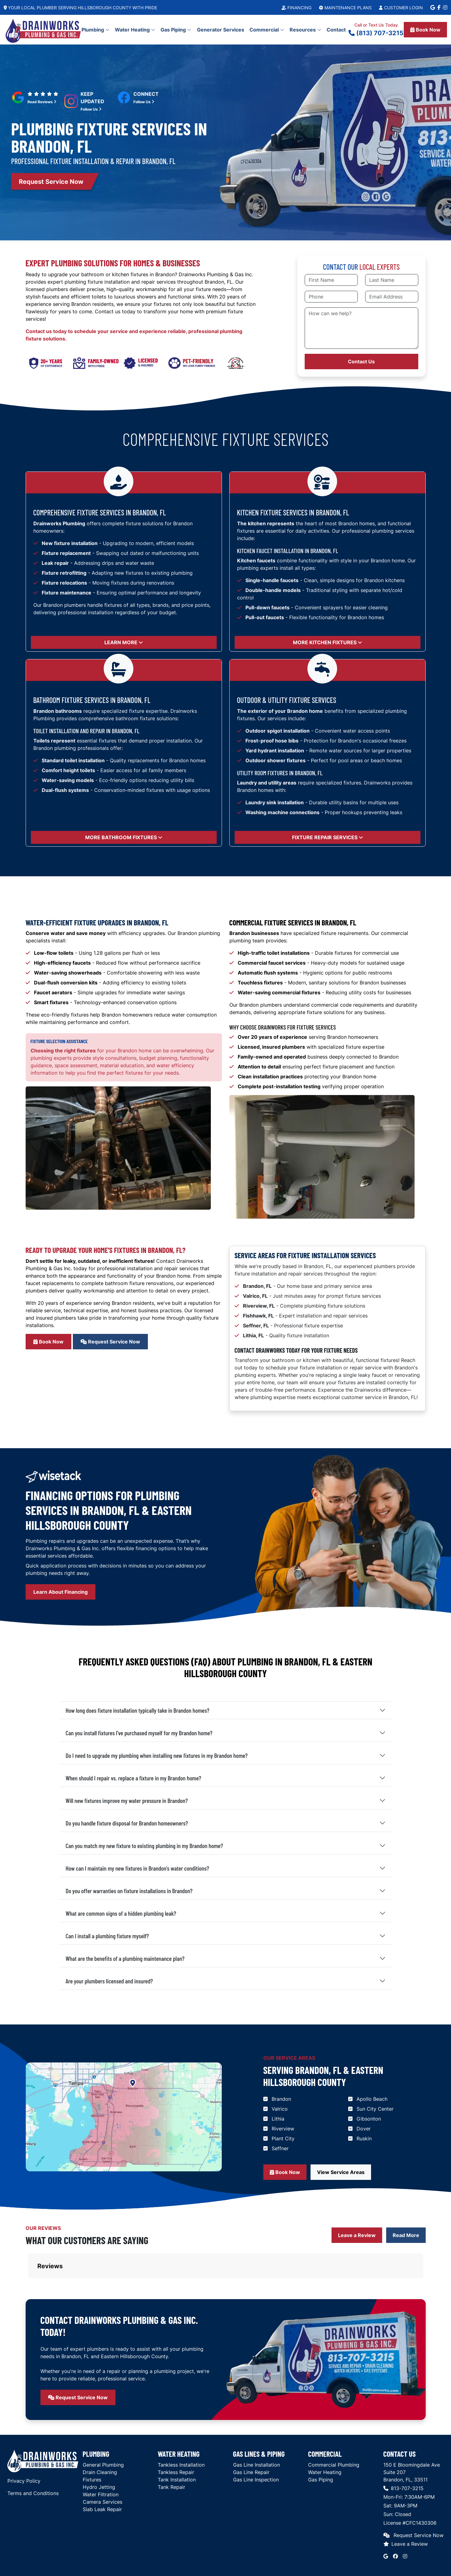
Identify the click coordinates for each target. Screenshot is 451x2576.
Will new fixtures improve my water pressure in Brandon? (127, 1800)
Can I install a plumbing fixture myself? (107, 1935)
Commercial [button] (266, 29)
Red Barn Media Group (416, 2560)
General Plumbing (103, 2433)
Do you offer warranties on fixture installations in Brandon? (129, 1890)
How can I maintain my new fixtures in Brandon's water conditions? (137, 1868)
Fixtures (92, 2448)
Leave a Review (357, 2235)
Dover (364, 2128)
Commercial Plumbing (333, 2433)
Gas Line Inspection (256, 2448)
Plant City (283, 2138)
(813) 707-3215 (376, 32)
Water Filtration (101, 2463)
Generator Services (220, 29)
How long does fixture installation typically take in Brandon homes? (138, 1710)
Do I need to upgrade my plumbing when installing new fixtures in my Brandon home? (157, 1755)
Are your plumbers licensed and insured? (109, 1981)
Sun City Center (375, 2108)
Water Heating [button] (135, 29)
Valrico (280, 2108)
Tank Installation (177, 2448)
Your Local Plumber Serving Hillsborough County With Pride (80, 8)
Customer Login (401, 8)
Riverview (283, 2128)
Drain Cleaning (100, 2441)
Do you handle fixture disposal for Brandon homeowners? (127, 1823)
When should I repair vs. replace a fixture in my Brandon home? (133, 1778)
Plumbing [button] (95, 29)
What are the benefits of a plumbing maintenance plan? (125, 1958)
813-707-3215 (403, 2457)
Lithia (278, 2118)
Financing (296, 8)
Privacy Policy (23, 2450)
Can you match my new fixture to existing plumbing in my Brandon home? (144, 1845)
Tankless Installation (181, 2433)
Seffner (280, 2148)
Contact (336, 29)
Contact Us (361, 361)
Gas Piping (320, 2448)
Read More (406, 2235)
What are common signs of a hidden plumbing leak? (121, 1913)
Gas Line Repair (251, 2441)
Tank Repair (171, 2456)
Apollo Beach (372, 2099)
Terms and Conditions (33, 2462)
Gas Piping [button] (176, 29)
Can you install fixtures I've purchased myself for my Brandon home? (139, 1732)
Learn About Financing (60, 1591)
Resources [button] (305, 29)
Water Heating (324, 2441)
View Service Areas (341, 2172)
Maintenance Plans (345, 8)
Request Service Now (110, 1341)
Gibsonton (369, 2118)
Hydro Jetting (99, 2456)
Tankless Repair (176, 2441)
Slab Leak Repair (102, 2478)
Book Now (425, 29)
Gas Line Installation (256, 2433)
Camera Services (102, 2471)
